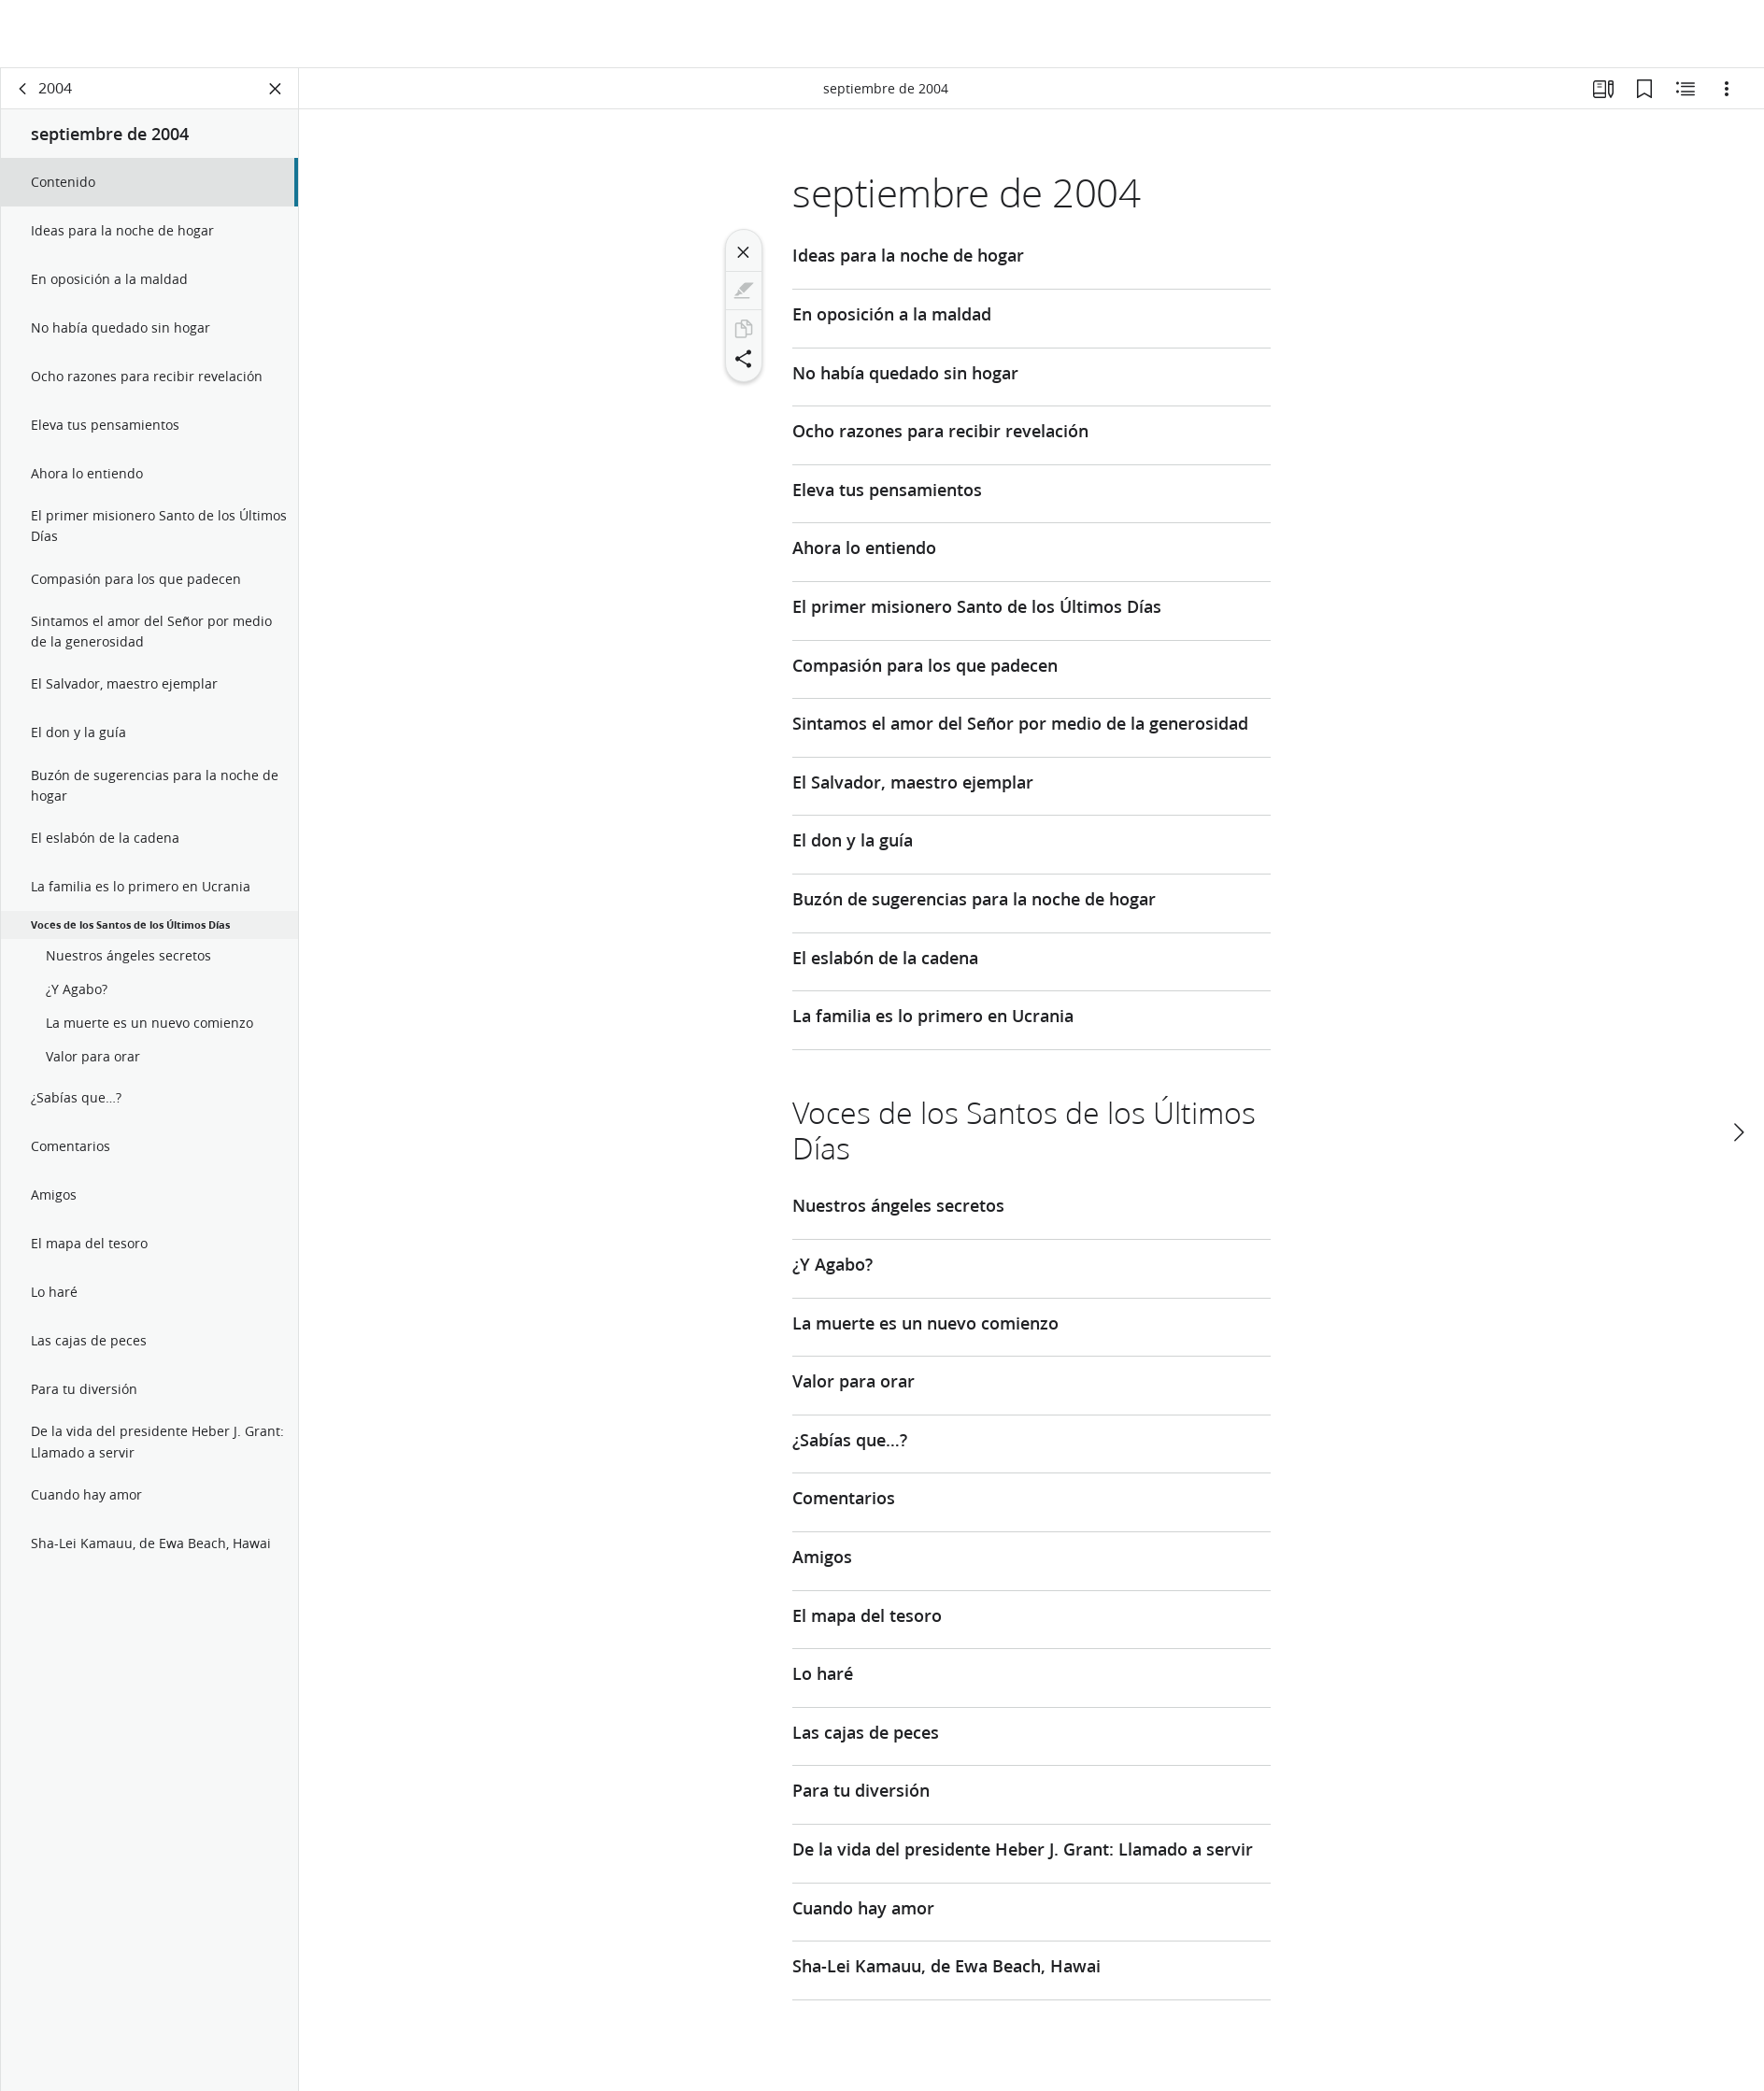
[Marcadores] (1644, 89)
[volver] (23, 90)
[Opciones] (1726, 89)
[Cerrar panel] (276, 90)
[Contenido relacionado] (1685, 89)
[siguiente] (1738, 1064)
